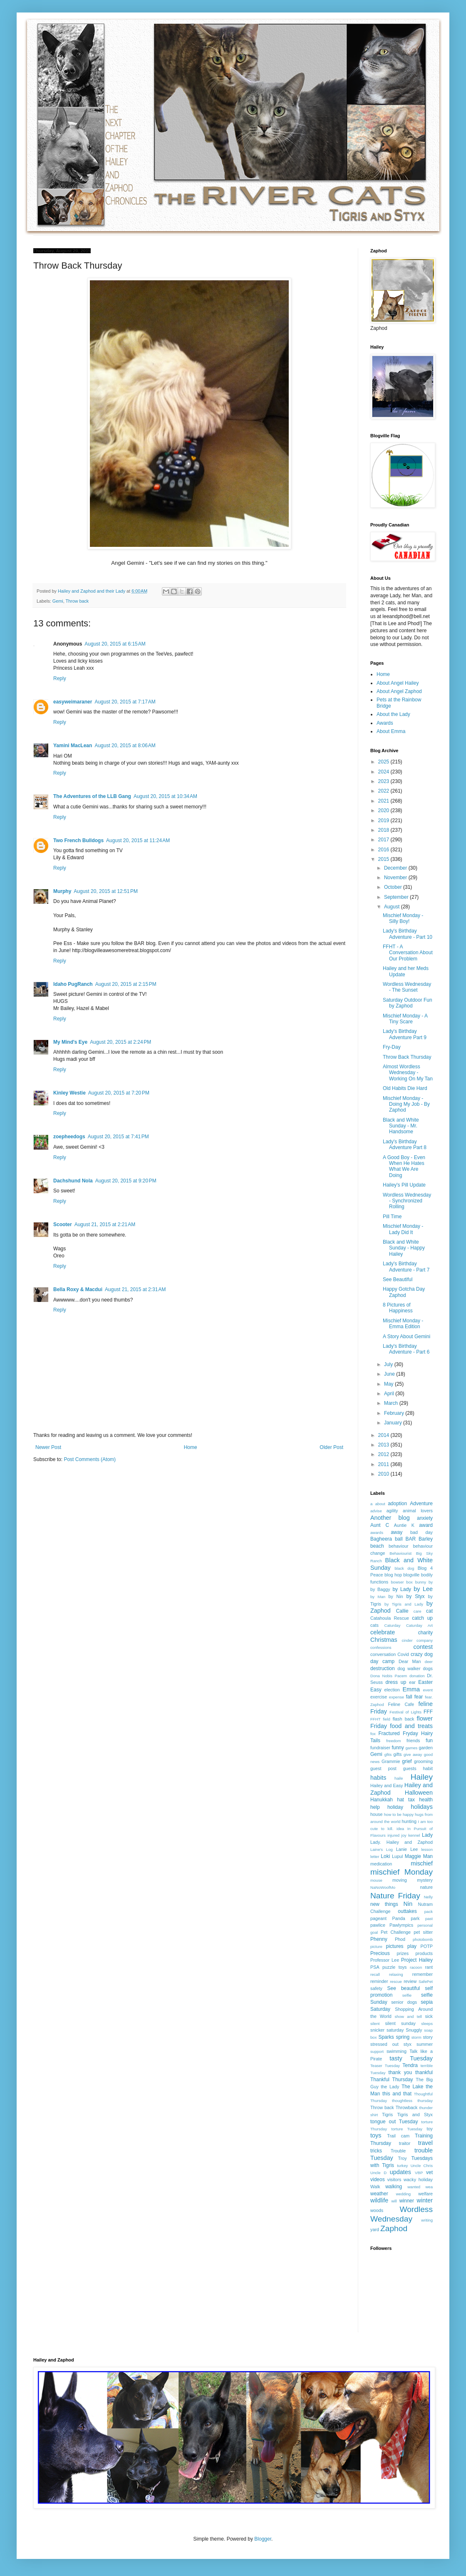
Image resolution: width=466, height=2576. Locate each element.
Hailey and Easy (386, 1785)
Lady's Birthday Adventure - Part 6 (406, 1349)
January (393, 1423)
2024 (384, 772)
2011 (384, 1464)
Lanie (401, 1849)
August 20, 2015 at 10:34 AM (165, 796)
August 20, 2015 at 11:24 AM (138, 840)
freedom (393, 1740)
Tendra (410, 2065)
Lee (414, 1849)
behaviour (398, 1546)
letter (374, 1856)
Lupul (397, 1856)
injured (393, 1835)
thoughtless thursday (412, 2100)
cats (374, 1625)
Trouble (398, 2150)
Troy (402, 2158)
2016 (384, 850)
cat (429, 1611)
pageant (378, 1918)
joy (404, 1835)
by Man (377, 1596)
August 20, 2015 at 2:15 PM (125, 984)
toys (375, 2135)
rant (429, 1967)
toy (430, 2128)
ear (412, 1682)
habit (428, 1768)
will (394, 2201)
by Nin (396, 1596)
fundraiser (380, 1747)
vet (429, 2172)
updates (400, 2172)
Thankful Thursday (391, 2079)
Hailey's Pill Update (404, 1185)
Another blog (390, 1517)
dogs (428, 1668)
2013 (384, 1445)
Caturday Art (419, 1625)
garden (426, 1747)
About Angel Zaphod (399, 691)
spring (402, 2037)
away (396, 1532)
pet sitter (423, 1932)
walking (393, 2186)
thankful (424, 2072)
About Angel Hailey (398, 683)
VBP (419, 2172)
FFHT (375, 1719)
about (380, 1503)
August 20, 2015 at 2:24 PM (120, 1042)
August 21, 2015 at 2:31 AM (135, 1289)
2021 (384, 801)
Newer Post (48, 1447)
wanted (413, 2186)
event (428, 1690)
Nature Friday (395, 1895)
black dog (404, 1568)
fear (418, 1697)
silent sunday (400, 2023)
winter (425, 2200)
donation (417, 1675)
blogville (411, 1574)
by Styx (416, 1596)
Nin (408, 1903)
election (392, 1689)
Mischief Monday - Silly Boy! (403, 918)
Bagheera (381, 1539)
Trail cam (398, 2135)
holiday (395, 1807)
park (415, 1918)
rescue (396, 1981)
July (389, 1364)
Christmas (383, 1639)
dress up (396, 1682)
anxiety (425, 1518)
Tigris (387, 2114)
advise (376, 1511)
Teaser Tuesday (385, 2065)
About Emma (391, 731)
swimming (397, 2051)
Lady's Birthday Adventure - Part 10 (407, 934)
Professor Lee (384, 1960)
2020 (384, 810)
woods (376, 2210)
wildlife (379, 2200)
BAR (410, 1539)
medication (381, 1863)
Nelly (428, 1897)
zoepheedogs (69, 1137)
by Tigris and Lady (403, 1604)
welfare (425, 2193)
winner (406, 2201)
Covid (403, 1654)
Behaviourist (400, 1553)
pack (428, 1911)
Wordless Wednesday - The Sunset (407, 987)
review (410, 1981)
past (429, 1918)
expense (396, 1697)
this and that (396, 2094)
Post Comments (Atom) (90, 1459)
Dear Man (410, 1661)
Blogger (262, 2539)
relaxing (396, 1974)
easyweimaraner (72, 702)
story (428, 2037)
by (431, 1582)
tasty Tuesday (411, 2058)
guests (409, 1768)
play (411, 1946)
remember (422, 1974)
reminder (379, 1981)
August (392, 907)
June (390, 1374)
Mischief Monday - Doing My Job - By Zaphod (406, 1104)
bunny (420, 1582)
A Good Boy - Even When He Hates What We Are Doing (404, 1166)
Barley (426, 1539)
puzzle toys (394, 1967)
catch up (422, 1618)
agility (392, 1510)
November (396, 877)
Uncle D (378, 2172)
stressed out (384, 2044)
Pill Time (392, 1216)
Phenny (378, 1939)
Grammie (391, 1761)
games (412, 1748)
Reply (59, 678)
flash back (403, 1718)
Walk (375, 2186)
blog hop (393, 1574)
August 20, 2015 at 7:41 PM (118, 1137)
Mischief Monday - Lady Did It (403, 1229)
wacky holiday (418, 2179)
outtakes (407, 1911)
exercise (378, 1696)
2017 (384, 840)
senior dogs (404, 2002)
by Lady (401, 1589)
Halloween (419, 1792)
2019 (384, 820)
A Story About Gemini (406, 1336)
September (397, 897)
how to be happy (399, 1814)
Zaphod (393, 2228)
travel (425, 2143)
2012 (384, 1454)
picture (376, 1946)
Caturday (392, 1625)
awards (376, 1532)
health (426, 1800)
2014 (384, 1435)
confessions (381, 1647)
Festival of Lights (405, 1712)
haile (398, 1778)
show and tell (408, 2016)
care (417, 1611)
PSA (374, 1967)
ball (399, 1539)
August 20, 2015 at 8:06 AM (124, 745)
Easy (376, 1690)
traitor (405, 2143)
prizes (403, 1953)
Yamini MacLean (72, 745)
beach (377, 1546)
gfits (388, 1754)
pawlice (377, 1925)
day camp (382, 1661)
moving (399, 1880)
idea (400, 1828)
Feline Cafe (401, 1704)
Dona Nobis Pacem (388, 1675)
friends (413, 1740)
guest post (383, 1768)
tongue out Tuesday (394, 2122)
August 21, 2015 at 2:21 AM (104, 1224)
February (394, 1413)
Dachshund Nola (73, 1181)
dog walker (408, 1668)
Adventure (421, 1503)
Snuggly (414, 2029)
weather (379, 2194)
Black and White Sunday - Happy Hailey (404, 1248)
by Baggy (380, 1589)
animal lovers (418, 1510)
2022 (384, 791)
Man (428, 1856)
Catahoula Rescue (389, 1618)
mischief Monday (401, 1872)
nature (426, 1887)
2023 (384, 781)
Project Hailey (417, 1960)
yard (374, 2229)
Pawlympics (401, 1925)
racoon (416, 1967)
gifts (398, 1754)
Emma (411, 1689)
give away (413, 1754)
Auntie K (404, 1525)
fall (409, 1697)
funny (398, 1748)
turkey (402, 2165)
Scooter (62, 1224)
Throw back (77, 600)
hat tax (406, 1800)
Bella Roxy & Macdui (77, 1289)
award (426, 1525)
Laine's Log (381, 1849)
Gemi (57, 600)
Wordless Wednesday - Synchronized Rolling (407, 1201)
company (424, 1640)
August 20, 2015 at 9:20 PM (125, 1181)
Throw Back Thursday (407, 1057)
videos (377, 2179)
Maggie (413, 1856)
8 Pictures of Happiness (398, 1308)
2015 (384, 859)
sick (429, 2016)
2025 (384, 762)
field (386, 1719)
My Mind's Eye (70, 1042)
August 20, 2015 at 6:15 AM (114, 644)
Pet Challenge (396, 1932)
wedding (403, 2194)
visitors (394, 2179)
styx (407, 2044)
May (389, 1384)
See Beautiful (397, 1279)
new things (384, 1904)
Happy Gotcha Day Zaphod (404, 1292)
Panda (398, 1918)
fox (373, 1733)
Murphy (62, 891)
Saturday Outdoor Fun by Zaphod (407, 1003)
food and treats (411, 1726)
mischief (422, 1863)
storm (416, 2037)
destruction (382, 1668)
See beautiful (403, 1988)
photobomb (423, 1939)
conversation (383, 1654)
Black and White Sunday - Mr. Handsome (401, 1126)
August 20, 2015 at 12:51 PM (106, 891)
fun (429, 1740)
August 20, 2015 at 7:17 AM (124, 702)
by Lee (423, 1589)
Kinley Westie (69, 1093)
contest (423, 1646)
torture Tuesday (407, 2129)
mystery (425, 1880)
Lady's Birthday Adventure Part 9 (404, 1034)
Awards (385, 723)
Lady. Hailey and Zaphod (401, 1842)
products (424, 1953)
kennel (414, 1835)
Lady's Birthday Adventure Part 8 (404, 1144)
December (396, 868)
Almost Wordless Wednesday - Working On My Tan (408, 1073)
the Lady (390, 2086)
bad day (421, 1532)
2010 (384, 1474)
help (375, 1807)
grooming (423, 1761)
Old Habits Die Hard (405, 1088)
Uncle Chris (422, 2165)
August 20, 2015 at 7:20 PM (118, 1093)
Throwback (407, 2107)
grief (406, 1761)
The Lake (413, 2087)
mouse (376, 1880)
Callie (402, 1611)
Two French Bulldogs (78, 840)
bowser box (402, 1582)
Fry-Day (392, 1047)
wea (429, 2186)
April (389, 1393)
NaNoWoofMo (382, 1887)
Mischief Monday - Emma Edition (403, 1323)
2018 (384, 830)
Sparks (386, 2037)
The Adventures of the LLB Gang (92, 796)
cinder (407, 1640)
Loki (385, 1856)
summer (424, 2044)
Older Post (331, 1447)
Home (190, 1447)
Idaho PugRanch (73, 984)
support (377, 2051)
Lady (427, 1835)
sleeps (427, 2023)
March (391, 1403)
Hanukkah (381, 1800)
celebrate (382, 1632)
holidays (422, 1806)
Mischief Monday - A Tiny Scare (405, 1019)
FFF (428, 1712)
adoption (397, 1503)
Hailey (422, 1777)
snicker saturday (387, 2029)
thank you (400, 2072)
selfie (406, 1995)
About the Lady (393, 714)
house (376, 1814)
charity (425, 1633)
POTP (427, 1946)
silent (374, 2023)
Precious (380, 1953)
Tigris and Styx (415, 2114)
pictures (395, 1946)
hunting (409, 1821)
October (393, 887)
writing (427, 2220)
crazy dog (422, 1654)
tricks (376, 2151)
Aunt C (379, 1525)
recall (375, 1974)
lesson (427, 1849)
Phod (400, 1939)
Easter (425, 1682)
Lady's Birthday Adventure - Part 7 (406, 1266)
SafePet (426, 1981)
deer (429, 1661)
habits (378, 1777)
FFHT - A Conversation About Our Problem (408, 953)
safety (376, 1988)
